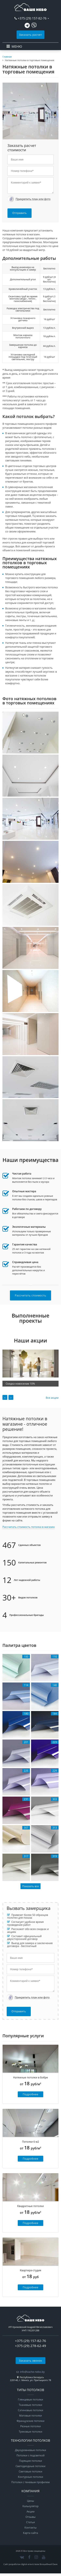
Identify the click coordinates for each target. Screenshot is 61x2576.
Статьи (30, 2522)
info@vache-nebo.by (32, 2372)
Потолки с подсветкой (30, 2455)
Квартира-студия (30, 2270)
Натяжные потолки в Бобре (30, 2077)
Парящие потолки (30, 2460)
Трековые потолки (30, 2431)
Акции (30, 2511)
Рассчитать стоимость (30, 1295)
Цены (30, 2501)
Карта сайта (30, 2533)
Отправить (19, 213)
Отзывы (30, 2517)
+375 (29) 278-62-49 (30, 2345)
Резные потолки (30, 2426)
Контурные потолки (30, 2477)
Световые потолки (30, 2471)
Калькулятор (30, 2506)
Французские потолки (30, 2421)
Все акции (52, 1398)
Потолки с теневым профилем (30, 2482)
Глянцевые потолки (30, 2399)
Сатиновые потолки (30, 2410)
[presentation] (4, 1397)
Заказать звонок (30, 2360)
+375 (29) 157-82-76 (32, 18)
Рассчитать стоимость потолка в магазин (28, 1527)
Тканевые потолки (30, 2405)
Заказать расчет (30, 34)
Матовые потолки (30, 2415)
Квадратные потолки (30, 2206)
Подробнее (30, 2094)
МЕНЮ (17, 46)
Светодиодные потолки (30, 2466)
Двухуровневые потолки (30, 2450)
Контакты (30, 2527)
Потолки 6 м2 (30, 2141)
